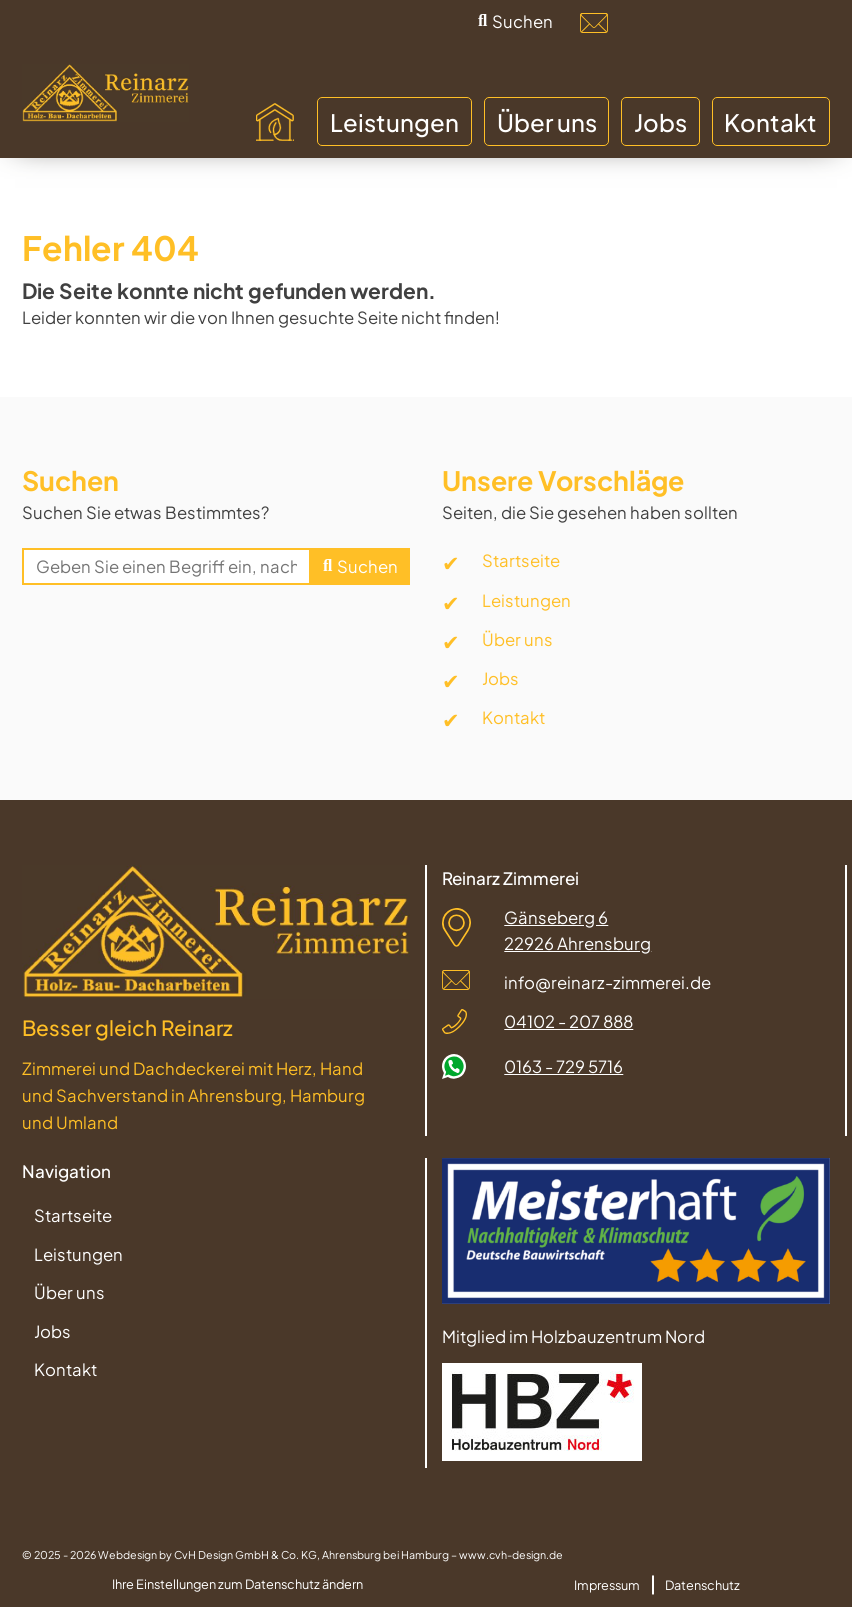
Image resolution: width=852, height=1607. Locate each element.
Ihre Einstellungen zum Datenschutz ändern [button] (237, 1584)
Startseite (521, 560)
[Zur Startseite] (105, 93)
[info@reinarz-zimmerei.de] (594, 22)
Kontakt (513, 717)
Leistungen (526, 600)
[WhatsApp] (806, 22)
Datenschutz (702, 1584)
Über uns (517, 639)
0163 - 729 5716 (563, 1066)
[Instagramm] (753, 22)
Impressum (607, 1584)
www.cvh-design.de (511, 1554)
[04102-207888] (647, 22)
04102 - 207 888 (568, 1021)
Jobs (500, 678)
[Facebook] (700, 22)
